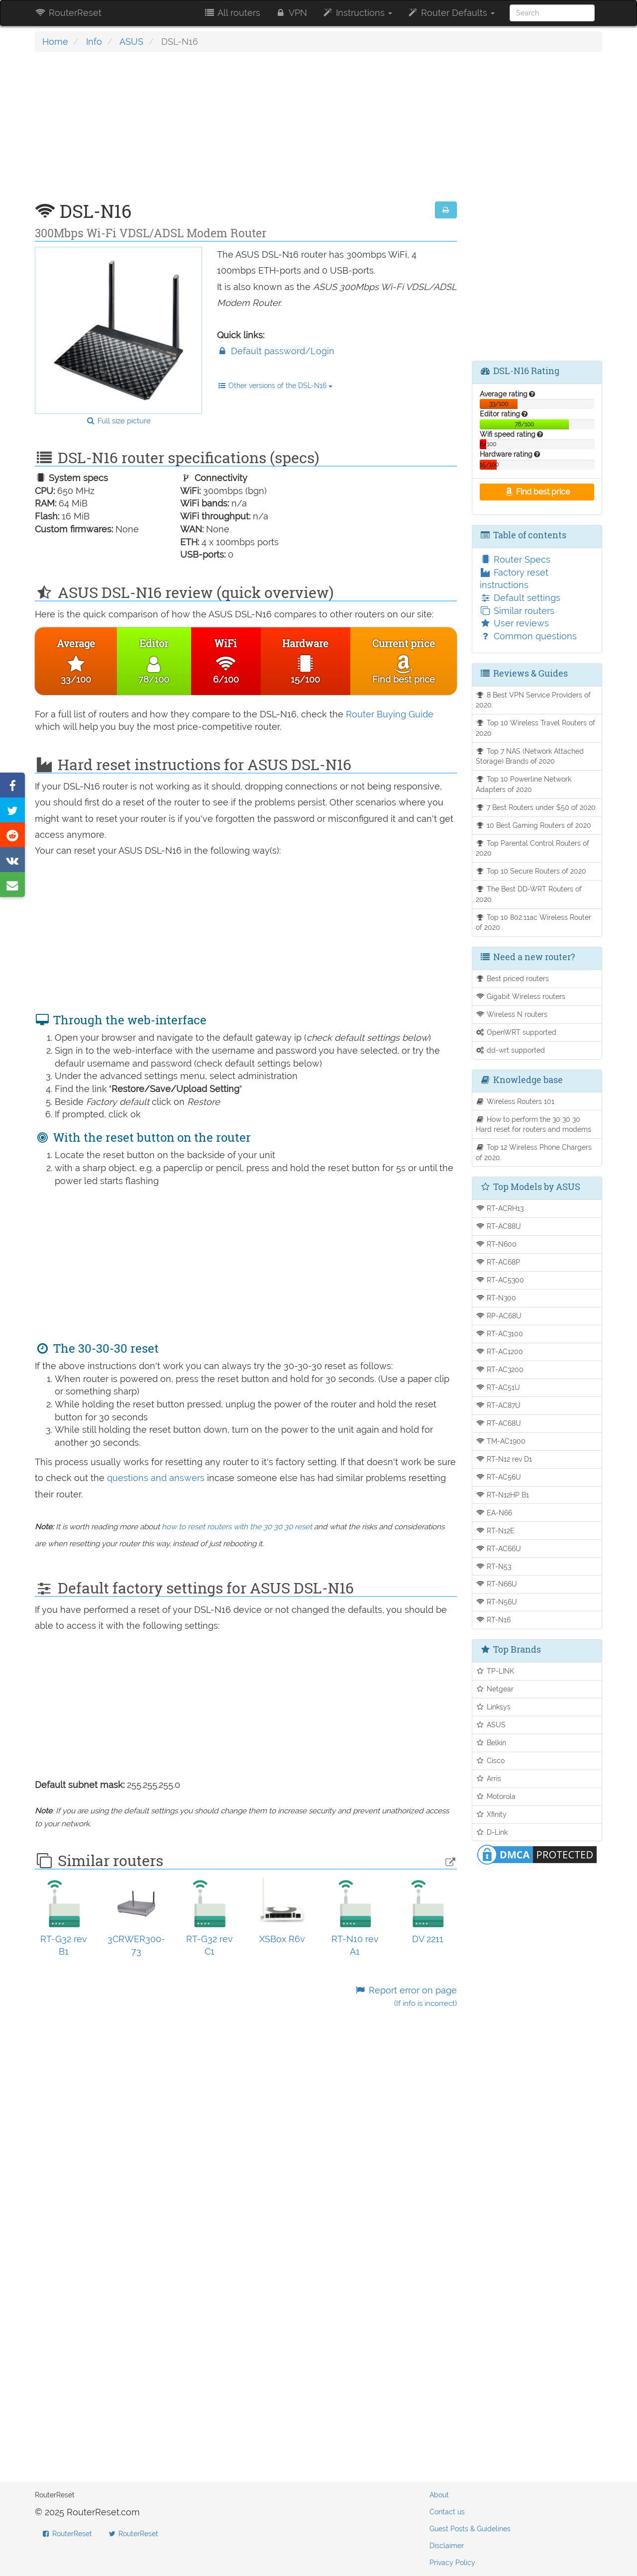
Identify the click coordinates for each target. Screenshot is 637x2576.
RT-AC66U (499, 1548)
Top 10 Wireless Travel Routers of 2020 (536, 727)
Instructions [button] (357, 12)
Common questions (528, 636)
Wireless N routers (512, 1014)
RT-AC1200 (500, 1351)
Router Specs (515, 559)
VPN (291, 12)
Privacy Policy (452, 2563)
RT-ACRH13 (500, 1208)
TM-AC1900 (501, 1441)
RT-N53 (494, 1566)
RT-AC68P (498, 1262)
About (439, 2495)
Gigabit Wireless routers (521, 996)
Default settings (520, 598)
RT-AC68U (499, 1423)
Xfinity (491, 1814)
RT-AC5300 (500, 1280)
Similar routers (517, 610)
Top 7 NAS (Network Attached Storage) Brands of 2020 (530, 756)
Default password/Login (275, 351)
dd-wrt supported (510, 1050)
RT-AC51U (498, 1387)
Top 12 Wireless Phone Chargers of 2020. (534, 1152)
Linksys (493, 1706)
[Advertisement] (246, 131)
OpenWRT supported (516, 1032)
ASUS (131, 41)
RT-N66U (497, 1584)
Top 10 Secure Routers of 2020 (531, 871)
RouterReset (68, 12)
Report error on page (405, 1996)
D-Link (492, 1832)
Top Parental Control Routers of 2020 (533, 848)
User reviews (514, 623)
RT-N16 (493, 1619)
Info (94, 41)
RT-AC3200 (500, 1369)
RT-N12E (495, 1530)
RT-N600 (496, 1244)
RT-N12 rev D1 (504, 1459)
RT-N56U (497, 1601)
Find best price (537, 491)
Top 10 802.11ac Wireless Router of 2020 (534, 922)
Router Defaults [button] (451, 12)
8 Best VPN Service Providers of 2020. (533, 700)
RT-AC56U (499, 1477)
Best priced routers (512, 978)
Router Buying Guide (389, 714)
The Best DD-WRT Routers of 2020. (529, 894)
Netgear (495, 1688)
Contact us (447, 2512)
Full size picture (118, 420)
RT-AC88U (499, 1226)
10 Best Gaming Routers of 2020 (534, 825)
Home (55, 41)
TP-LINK (495, 1671)
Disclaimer (446, 2546)
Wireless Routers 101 (515, 1101)
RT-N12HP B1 (503, 1494)
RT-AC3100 (500, 1333)
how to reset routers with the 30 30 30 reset (237, 1526)
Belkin (491, 1742)
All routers (232, 12)
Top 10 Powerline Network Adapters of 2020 (524, 784)
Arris (489, 1778)
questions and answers (157, 1478)
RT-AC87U (498, 1405)
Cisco (490, 1760)
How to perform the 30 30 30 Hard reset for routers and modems (533, 1124)
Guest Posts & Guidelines (470, 2529)
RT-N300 (496, 1297)
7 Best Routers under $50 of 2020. (537, 807)
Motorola (496, 1796)
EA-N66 (494, 1512)
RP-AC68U (499, 1315)
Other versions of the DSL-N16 (274, 386)
